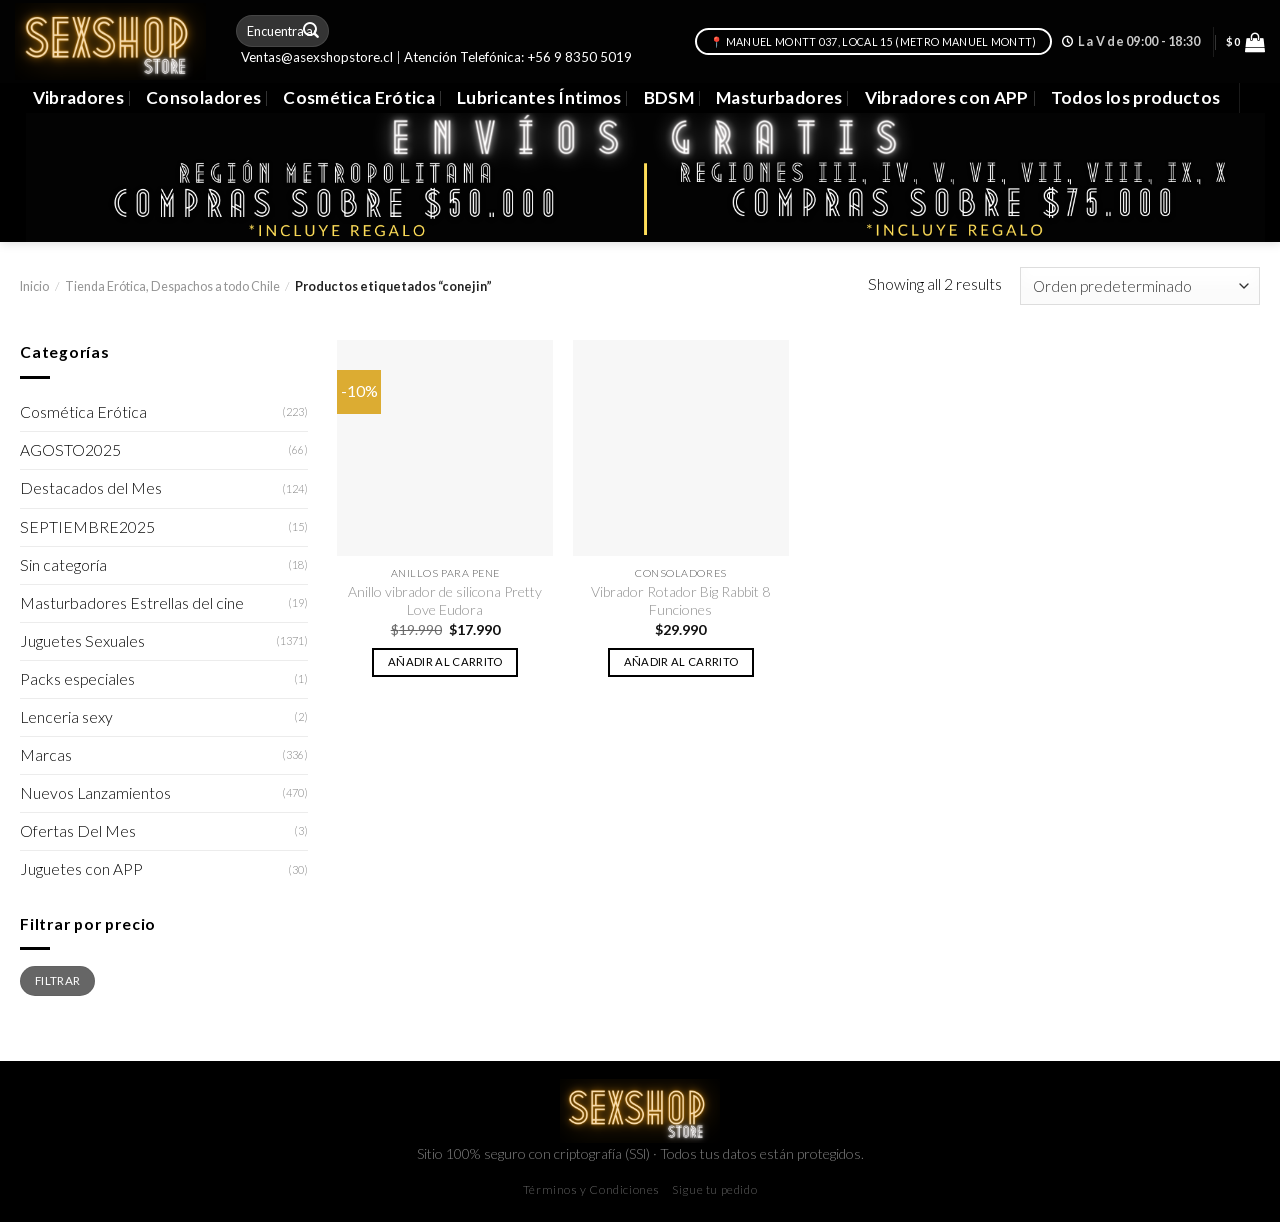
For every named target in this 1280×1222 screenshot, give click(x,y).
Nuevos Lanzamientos (95, 793)
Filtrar (57, 980)
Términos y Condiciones (591, 1189)
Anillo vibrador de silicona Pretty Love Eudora (445, 600)
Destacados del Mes (91, 488)
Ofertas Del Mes (78, 831)
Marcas (46, 755)
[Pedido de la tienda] (1140, 286)
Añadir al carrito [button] (445, 661)
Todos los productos (1136, 97)
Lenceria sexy (66, 717)
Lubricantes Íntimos (539, 97)
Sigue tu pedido (714, 1189)
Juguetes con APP (81, 869)
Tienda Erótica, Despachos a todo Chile (172, 286)
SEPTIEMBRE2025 (87, 527)
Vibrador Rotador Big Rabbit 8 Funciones (680, 600)
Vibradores (78, 97)
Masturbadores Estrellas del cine (132, 603)
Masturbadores (779, 97)
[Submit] (312, 30)
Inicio (34, 286)
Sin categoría (63, 565)
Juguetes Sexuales (82, 641)
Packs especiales (77, 679)
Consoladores (203, 97)
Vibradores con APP (947, 97)
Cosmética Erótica (359, 97)
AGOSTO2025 (70, 450)
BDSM (669, 97)
